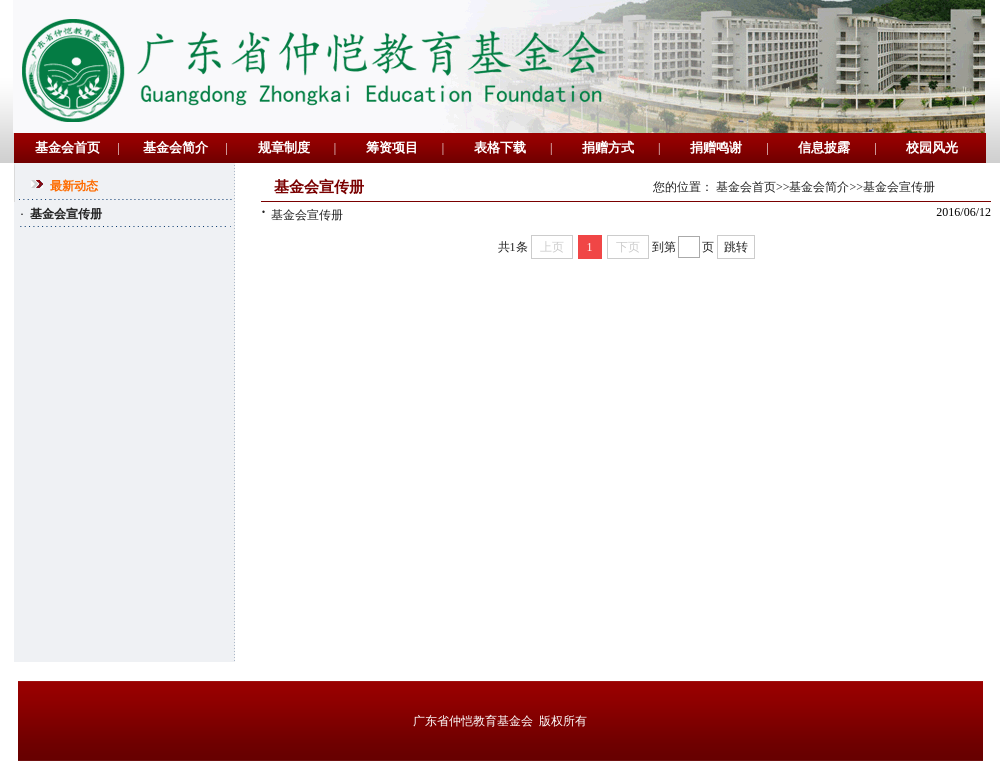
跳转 (736, 247)
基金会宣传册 (302, 215)
